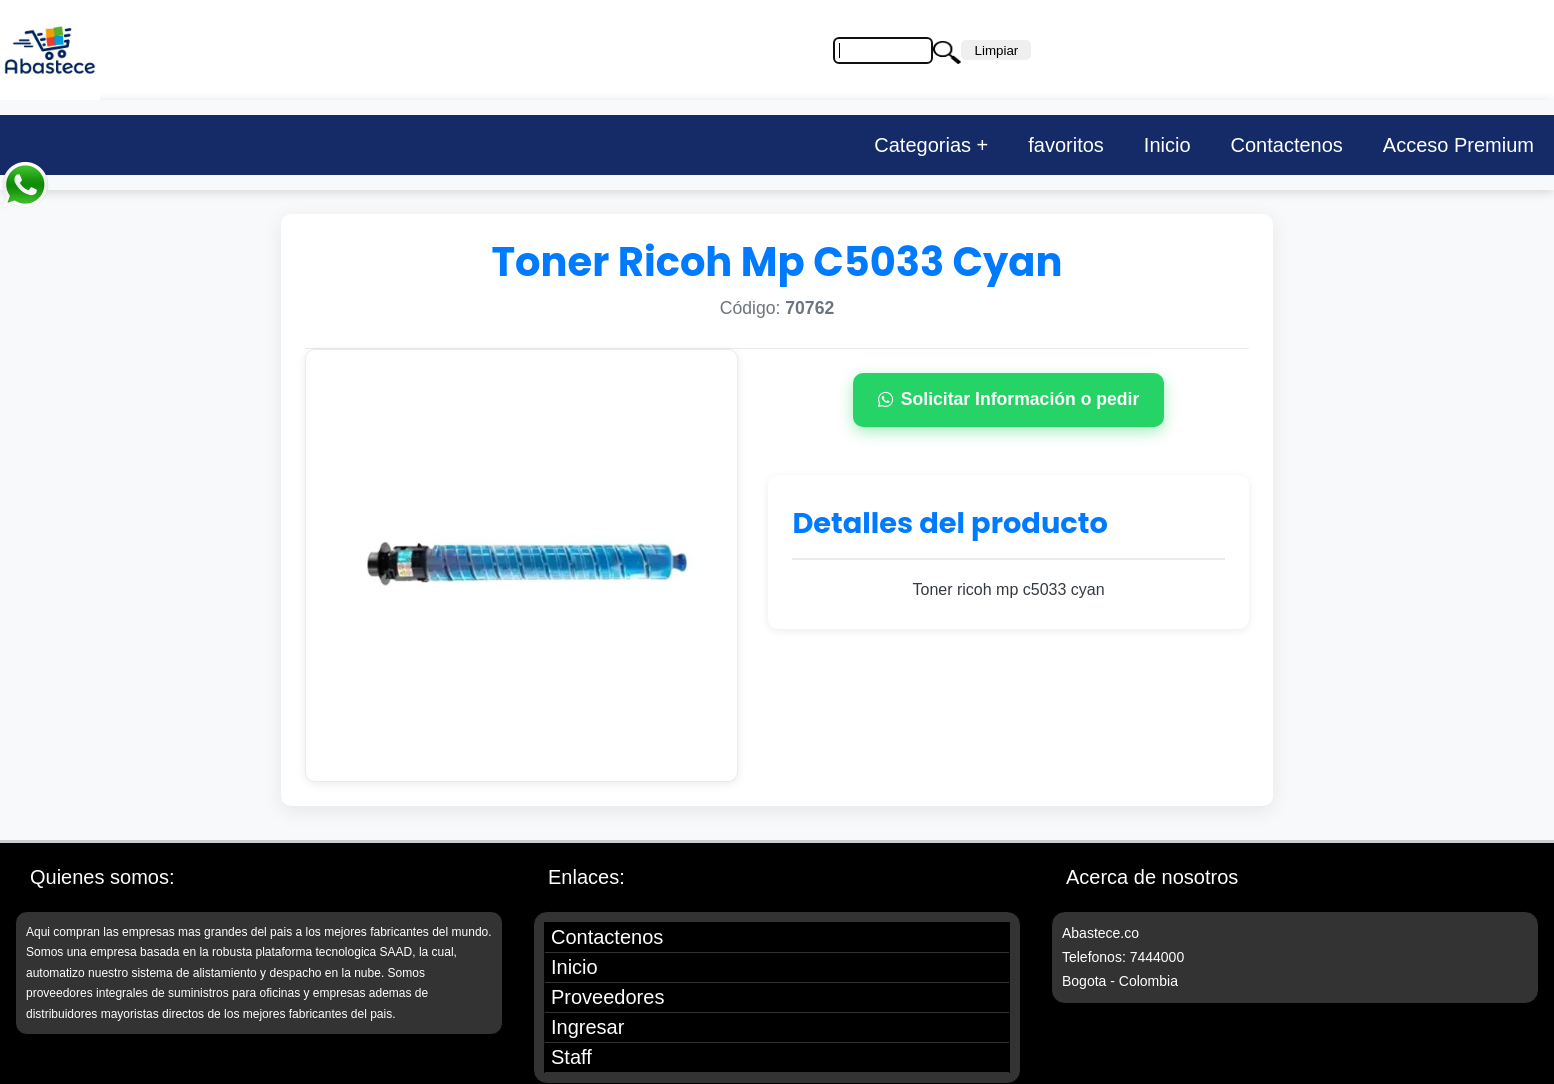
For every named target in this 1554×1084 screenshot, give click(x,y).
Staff (571, 1057)
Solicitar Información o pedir (1009, 399)
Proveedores (607, 997)
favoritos (1066, 145)
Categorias (922, 145)
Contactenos (1287, 145)
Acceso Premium (1458, 145)
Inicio (1167, 145)
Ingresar (587, 1027)
